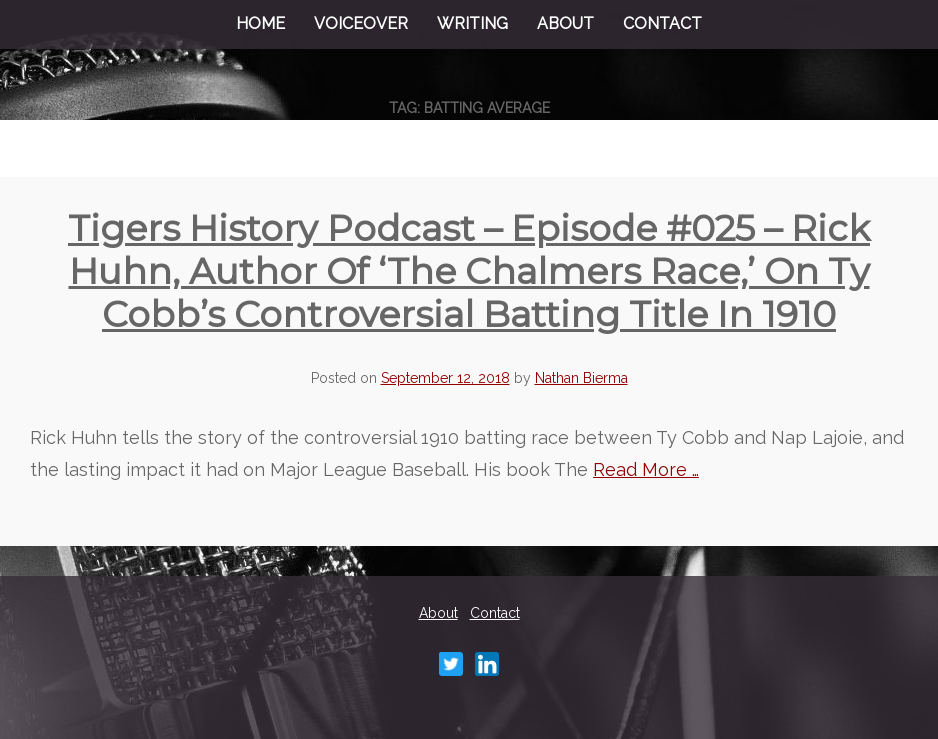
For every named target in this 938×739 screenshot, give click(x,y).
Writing (472, 23)
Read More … (646, 469)
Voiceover (361, 23)
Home (260, 23)
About (565, 23)
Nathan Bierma (581, 378)
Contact (662, 23)
